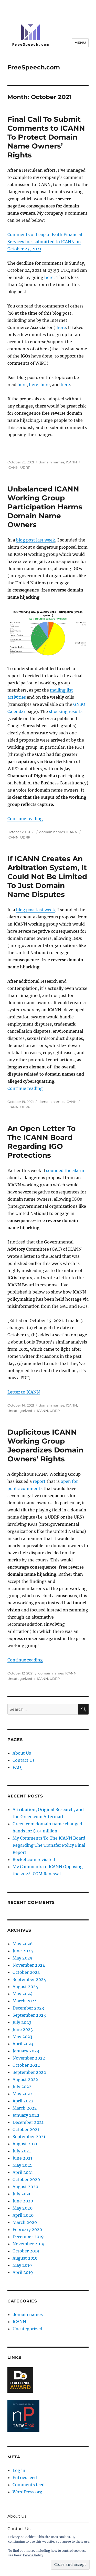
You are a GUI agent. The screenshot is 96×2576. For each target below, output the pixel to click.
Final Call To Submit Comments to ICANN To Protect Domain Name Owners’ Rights (46, 137)
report (39, 1481)
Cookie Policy (33, 2555)
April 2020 (23, 2215)
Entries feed (25, 2477)
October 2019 (26, 2250)
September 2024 (29, 1979)
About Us (22, 1753)
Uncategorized (19, 1411)
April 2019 (23, 2272)
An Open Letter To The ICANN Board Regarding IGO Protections (41, 1142)
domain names (51, 462)
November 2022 (29, 2058)
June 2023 (23, 2029)
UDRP (25, 467)
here (49, 277)
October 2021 (26, 2129)
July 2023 (22, 2022)
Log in (19, 2470)
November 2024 (29, 1965)
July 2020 (22, 2193)
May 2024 (23, 1993)
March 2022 (25, 2108)
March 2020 (25, 2222)
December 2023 (28, 2008)
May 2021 (22, 2165)
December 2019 (28, 2236)
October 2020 (26, 2179)
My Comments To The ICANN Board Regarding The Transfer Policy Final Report (49, 1845)
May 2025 (23, 1958)
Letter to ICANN (23, 1392)
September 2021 (29, 2136)
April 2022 (23, 2100)
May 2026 (23, 1943)
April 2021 (23, 2172)
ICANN (71, 462)
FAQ (17, 1767)
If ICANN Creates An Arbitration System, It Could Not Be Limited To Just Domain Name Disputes (47, 876)
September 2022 (29, 2072)
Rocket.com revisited (34, 1859)
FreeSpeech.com (33, 67)
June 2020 (23, 2200)
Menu (80, 43)
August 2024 (25, 1986)
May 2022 (23, 2093)
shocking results (65, 711)
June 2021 (22, 2158)
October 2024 (26, 1972)
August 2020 (25, 2186)
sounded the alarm (65, 1170)
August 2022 (25, 2079)
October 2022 (26, 2065)
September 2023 (29, 2015)
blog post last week (35, 540)
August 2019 (25, 2258)
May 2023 (22, 2036)
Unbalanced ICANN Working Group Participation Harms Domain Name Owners (44, 507)
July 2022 (22, 2086)
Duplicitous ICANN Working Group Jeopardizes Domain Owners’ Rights (45, 1445)
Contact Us (24, 1760)
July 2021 (22, 2150)
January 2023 (26, 2050)
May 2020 (23, 2208)
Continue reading (25, 818)
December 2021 (28, 2122)
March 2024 (25, 2000)
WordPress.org (27, 2491)
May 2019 (22, 2265)
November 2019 (29, 2243)
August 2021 (25, 2143)
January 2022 (26, 2115)
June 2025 (23, 1950)
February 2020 (27, 2229)
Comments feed (29, 2484)
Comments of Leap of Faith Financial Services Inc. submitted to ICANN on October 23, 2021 (44, 241)
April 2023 (23, 2043)
